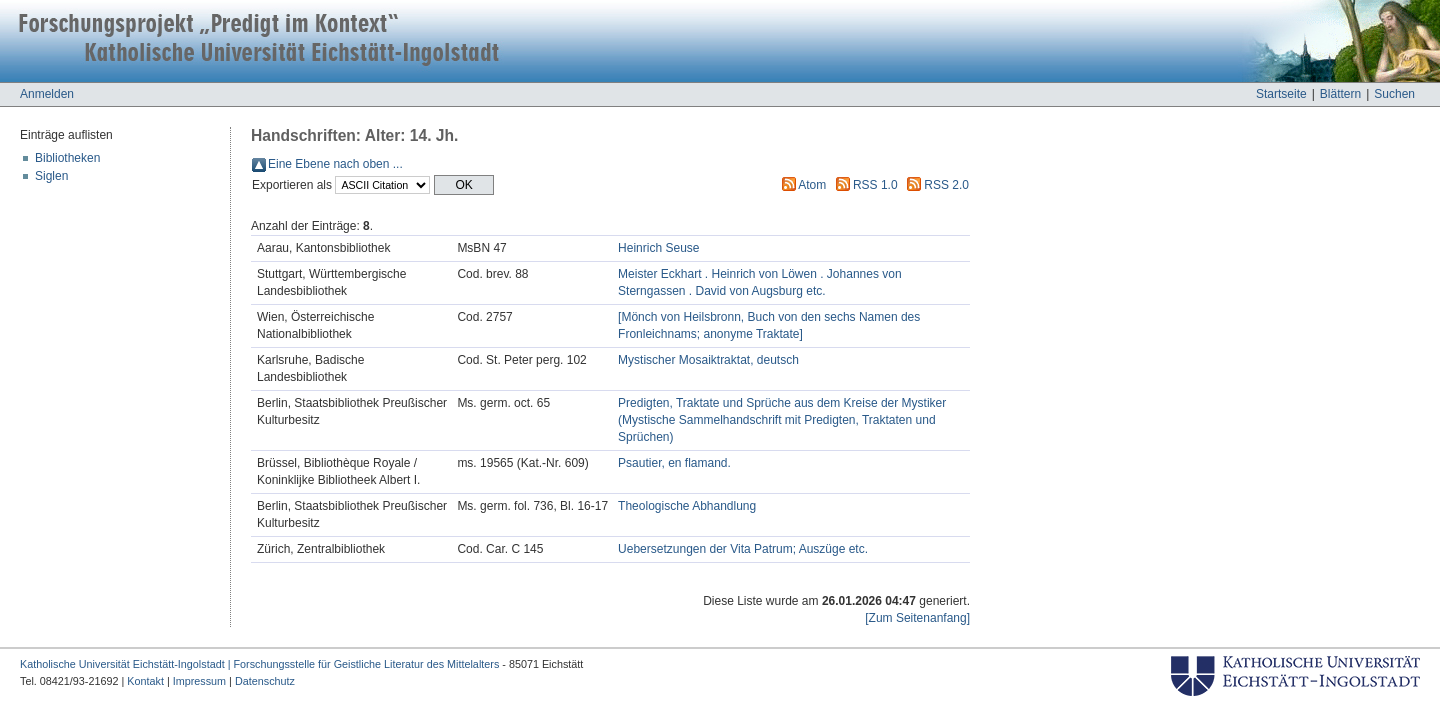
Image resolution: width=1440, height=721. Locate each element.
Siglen (51, 176)
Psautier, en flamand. (674, 463)
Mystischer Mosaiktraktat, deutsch (708, 360)
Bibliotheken (67, 158)
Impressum (199, 681)
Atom (812, 185)
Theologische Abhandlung (687, 506)
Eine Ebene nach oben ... (335, 164)
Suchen (1394, 94)
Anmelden (47, 94)
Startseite (1281, 94)
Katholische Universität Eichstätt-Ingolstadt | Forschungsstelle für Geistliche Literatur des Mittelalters (259, 664)
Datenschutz (265, 681)
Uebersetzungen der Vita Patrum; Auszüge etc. (743, 549)
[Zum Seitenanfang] (917, 618)
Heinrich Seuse (658, 248)
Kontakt (145, 681)
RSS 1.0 (875, 185)
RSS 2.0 (946, 185)
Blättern (1340, 94)
